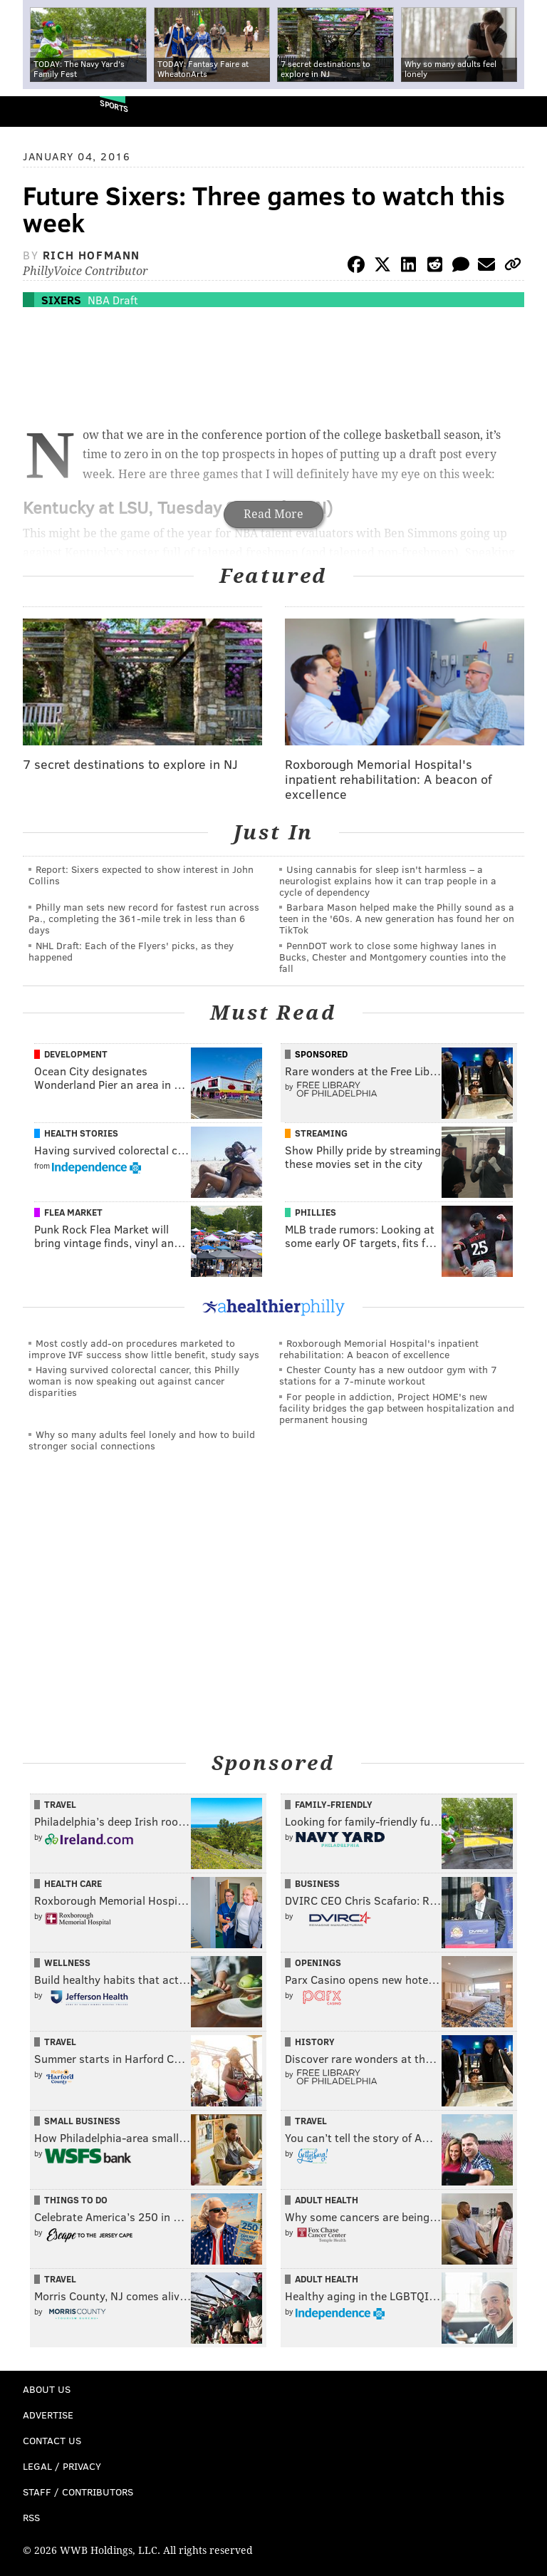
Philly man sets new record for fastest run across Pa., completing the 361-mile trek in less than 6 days (143, 918)
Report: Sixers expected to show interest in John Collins (141, 874)
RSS (31, 2517)
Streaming (321, 1133)
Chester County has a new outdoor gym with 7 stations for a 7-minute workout (388, 1374)
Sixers (61, 299)
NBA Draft (113, 299)
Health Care (73, 1883)
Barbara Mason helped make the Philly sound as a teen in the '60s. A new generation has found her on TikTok (396, 918)
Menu (524, 111)
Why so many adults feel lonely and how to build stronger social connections (141, 1439)
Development (76, 1054)
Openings (318, 1962)
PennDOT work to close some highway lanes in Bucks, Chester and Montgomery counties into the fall (392, 956)
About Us (47, 2389)
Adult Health (326, 2199)
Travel (60, 1804)
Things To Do (76, 2199)
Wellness (67, 1962)
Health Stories (81, 1133)
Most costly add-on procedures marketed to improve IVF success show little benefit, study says (143, 1348)
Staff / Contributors (78, 2491)
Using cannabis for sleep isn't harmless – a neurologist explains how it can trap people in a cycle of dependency (387, 880)
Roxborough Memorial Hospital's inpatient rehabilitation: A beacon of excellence (379, 1348)
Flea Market (73, 1212)
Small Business (82, 2120)
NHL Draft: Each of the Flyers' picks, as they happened (131, 950)
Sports (114, 106)
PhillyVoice (34, 110)
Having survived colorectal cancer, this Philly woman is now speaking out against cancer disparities (133, 1380)
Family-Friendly (334, 1804)
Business (317, 1883)
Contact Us (52, 2440)
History (315, 2041)
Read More (273, 514)
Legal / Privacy (62, 2466)
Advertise (48, 2414)
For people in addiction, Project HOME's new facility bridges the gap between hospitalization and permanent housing (396, 1408)
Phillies (315, 1212)
